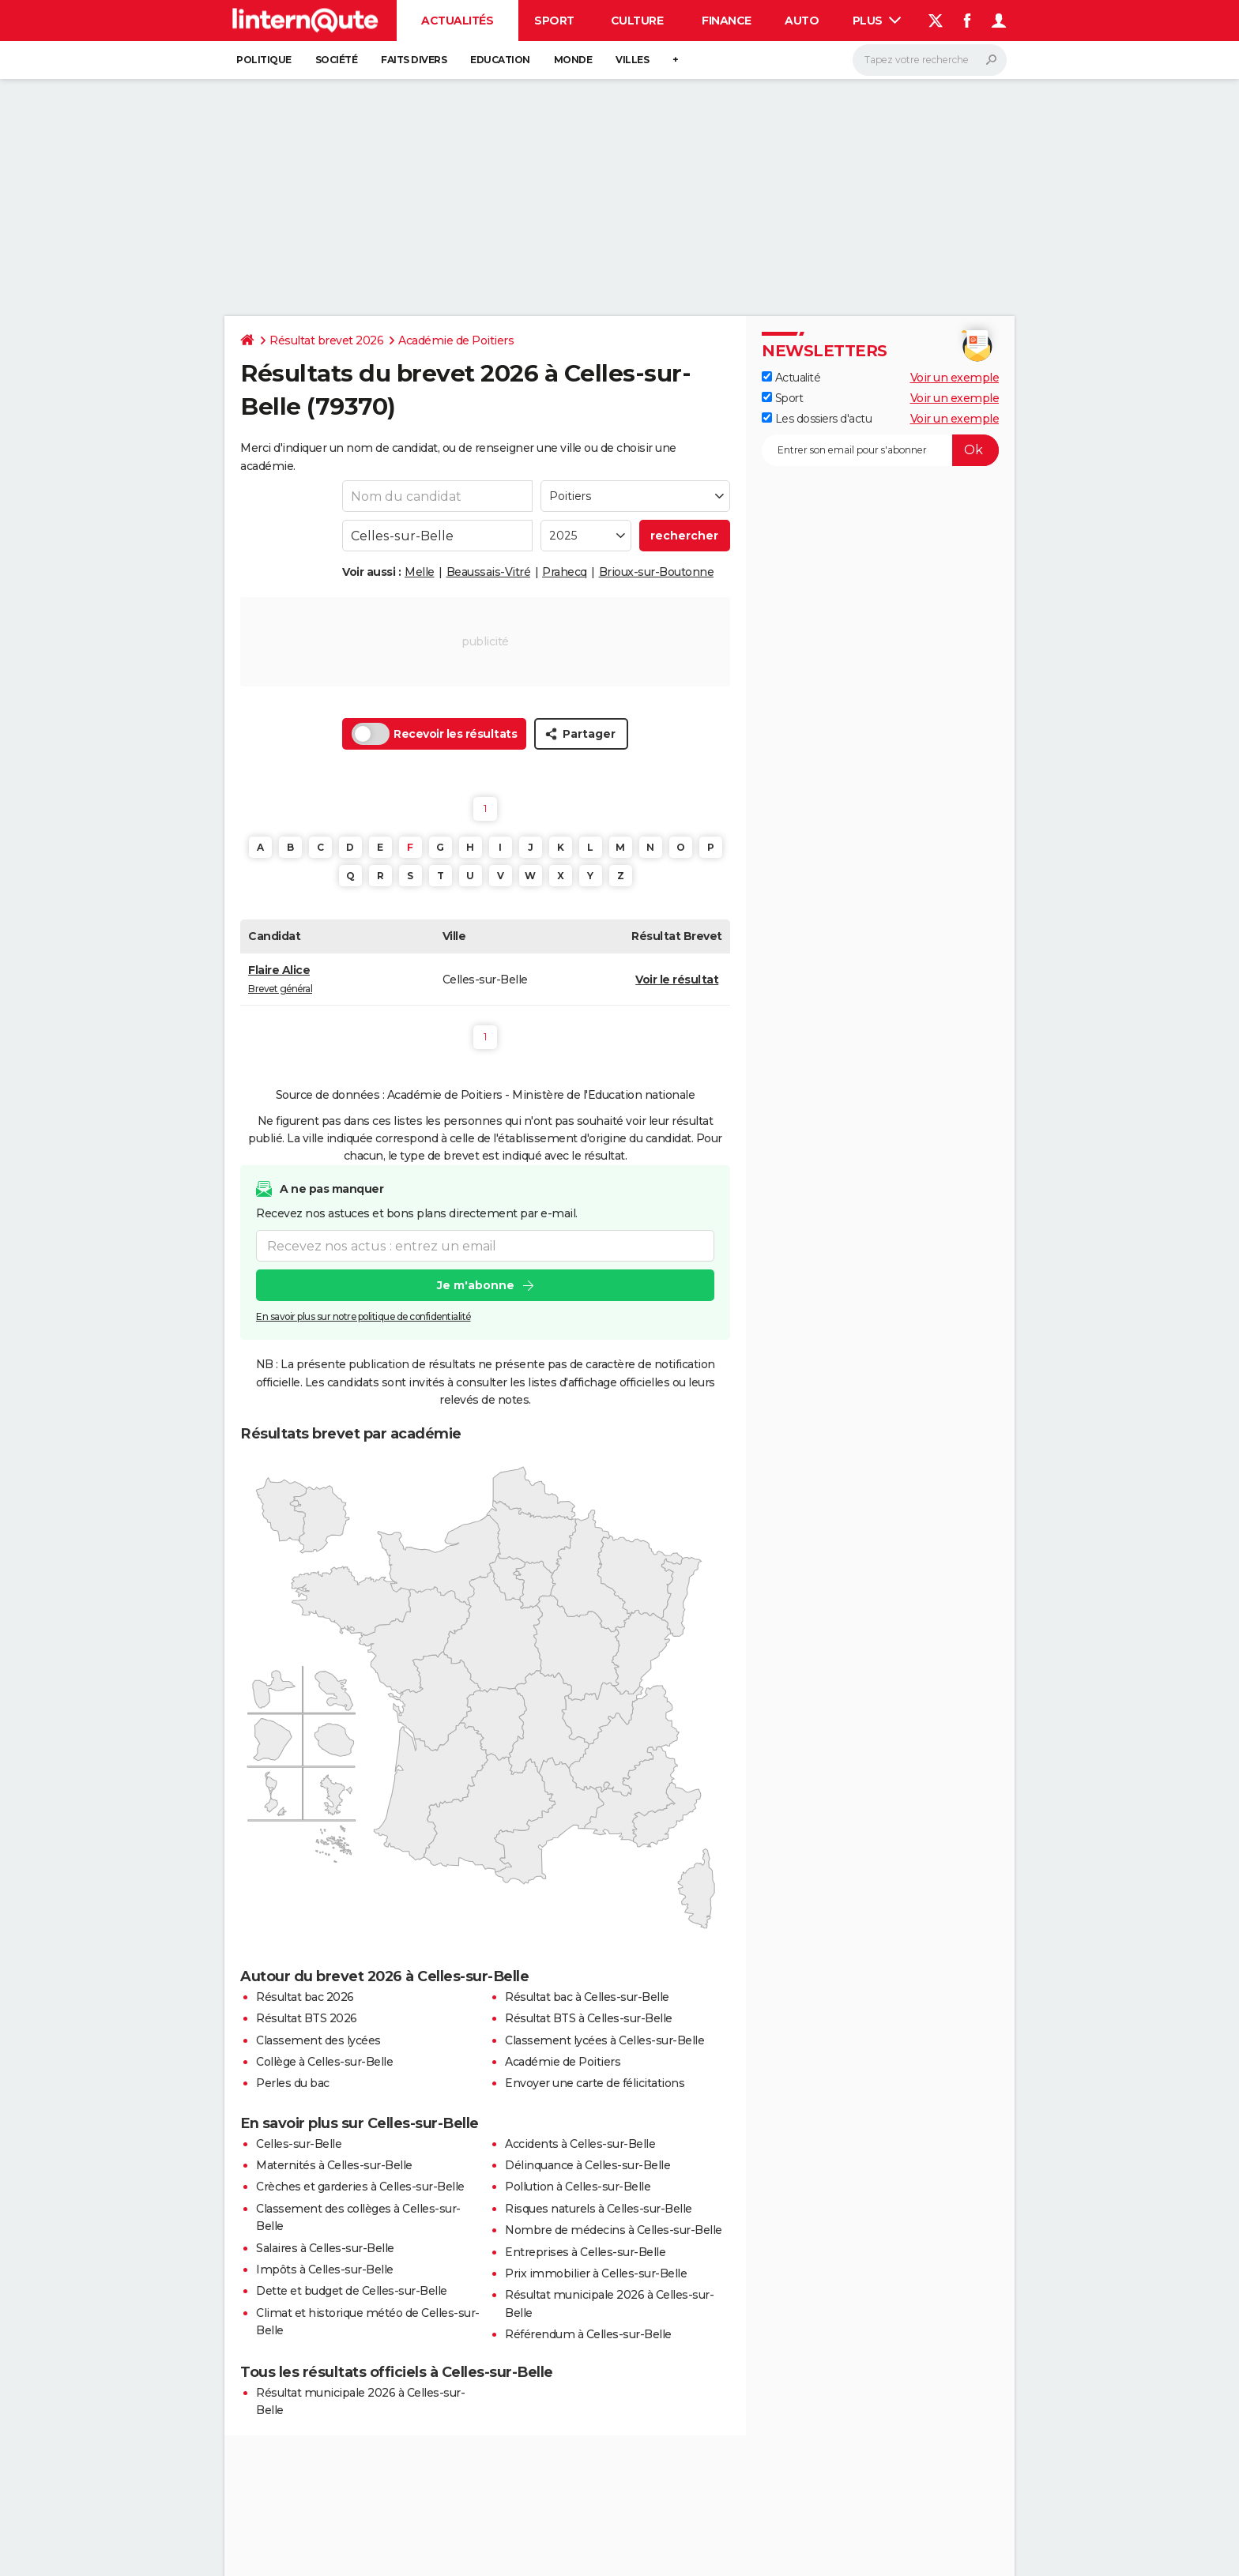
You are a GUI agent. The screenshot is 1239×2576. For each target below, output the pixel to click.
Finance (726, 20)
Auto (802, 20)
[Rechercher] (930, 60)
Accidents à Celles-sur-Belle (580, 2144)
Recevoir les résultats (434, 734)
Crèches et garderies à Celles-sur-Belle (360, 2186)
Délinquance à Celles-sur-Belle (587, 2165)
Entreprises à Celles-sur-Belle (585, 2252)
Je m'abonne (475, 1285)
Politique (264, 60)
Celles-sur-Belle (298, 2144)
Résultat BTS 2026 (306, 2018)
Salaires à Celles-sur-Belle (325, 2248)
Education (500, 60)
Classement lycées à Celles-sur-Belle (604, 2040)
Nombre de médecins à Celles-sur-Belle (613, 2230)
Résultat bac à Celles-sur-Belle (587, 1997)
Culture (637, 20)
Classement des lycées (318, 2040)
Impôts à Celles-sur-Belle (325, 2269)
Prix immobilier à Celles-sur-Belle (596, 2273)
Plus (877, 20)
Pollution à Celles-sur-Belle (577, 2186)
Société (336, 60)
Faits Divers (413, 60)
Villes (632, 60)
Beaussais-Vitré (488, 572)
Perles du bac (293, 2083)
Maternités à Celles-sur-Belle (334, 2165)
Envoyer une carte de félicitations (594, 2083)
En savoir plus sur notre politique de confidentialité (363, 1316)
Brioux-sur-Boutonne (656, 572)
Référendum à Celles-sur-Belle (588, 2334)
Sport (554, 20)
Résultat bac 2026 (305, 1997)
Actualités (457, 20)
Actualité (791, 377)
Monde (573, 60)
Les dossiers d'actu (817, 419)
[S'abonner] (880, 450)
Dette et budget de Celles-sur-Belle (351, 2291)
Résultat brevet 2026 (326, 340)
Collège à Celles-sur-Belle (324, 2062)
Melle (420, 572)
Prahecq (564, 572)
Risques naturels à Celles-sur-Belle (598, 2209)
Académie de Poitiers (456, 340)
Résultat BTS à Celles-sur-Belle (588, 2018)
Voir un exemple (955, 377)
